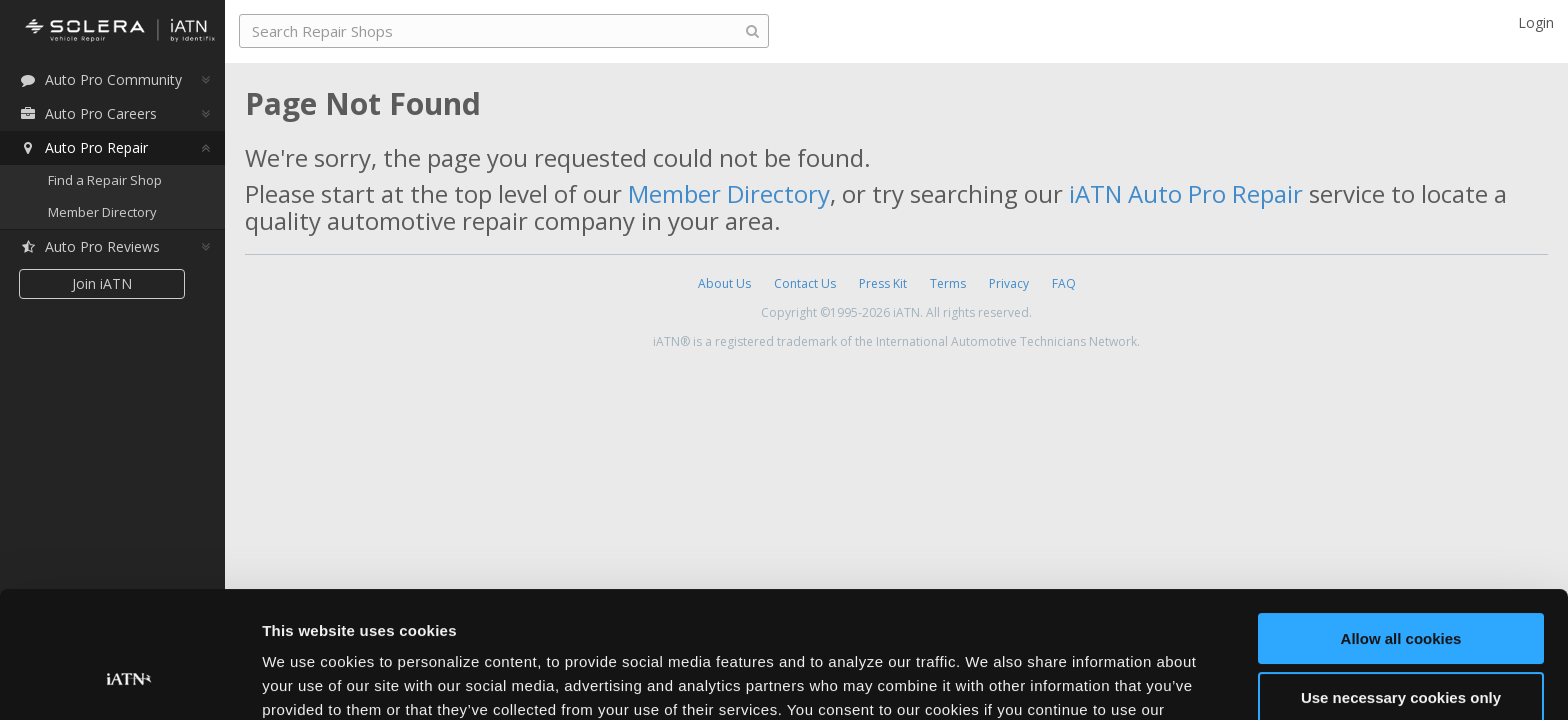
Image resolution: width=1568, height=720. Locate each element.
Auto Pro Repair (83, 147)
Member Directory (102, 212)
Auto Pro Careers (88, 113)
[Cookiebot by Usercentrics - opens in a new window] (129, 681)
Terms (948, 283)
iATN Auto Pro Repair (1186, 193)
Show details (308, 680)
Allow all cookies (1401, 530)
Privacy (1009, 283)
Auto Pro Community (100, 79)
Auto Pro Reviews (89, 246)
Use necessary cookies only (1401, 588)
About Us (724, 283)
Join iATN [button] (102, 283)
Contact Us (805, 283)
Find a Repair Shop (105, 180)
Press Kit (883, 283)
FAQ (1064, 283)
